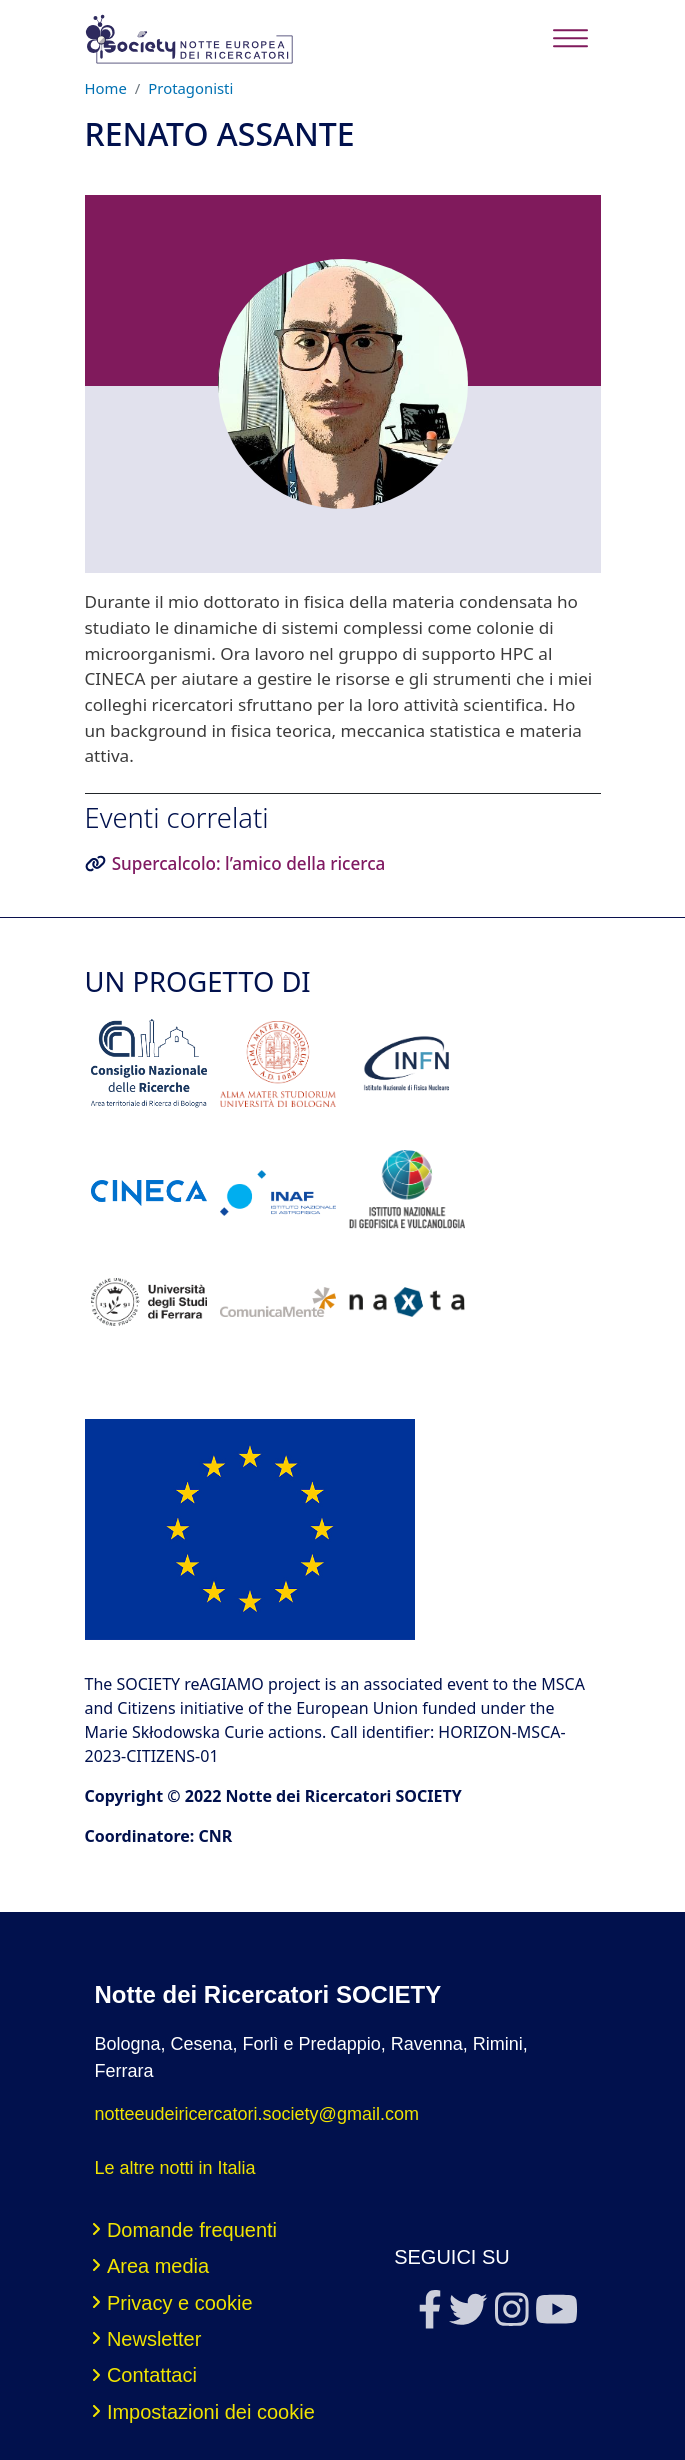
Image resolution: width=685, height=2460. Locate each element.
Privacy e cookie (180, 2303)
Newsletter (154, 2339)
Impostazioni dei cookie (211, 2412)
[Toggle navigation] (570, 38)
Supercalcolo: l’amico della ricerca (249, 863)
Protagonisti (190, 88)
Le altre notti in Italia (175, 2168)
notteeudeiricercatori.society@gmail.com (257, 2114)
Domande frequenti (192, 2230)
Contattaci (152, 2375)
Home (106, 88)
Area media (158, 2266)
